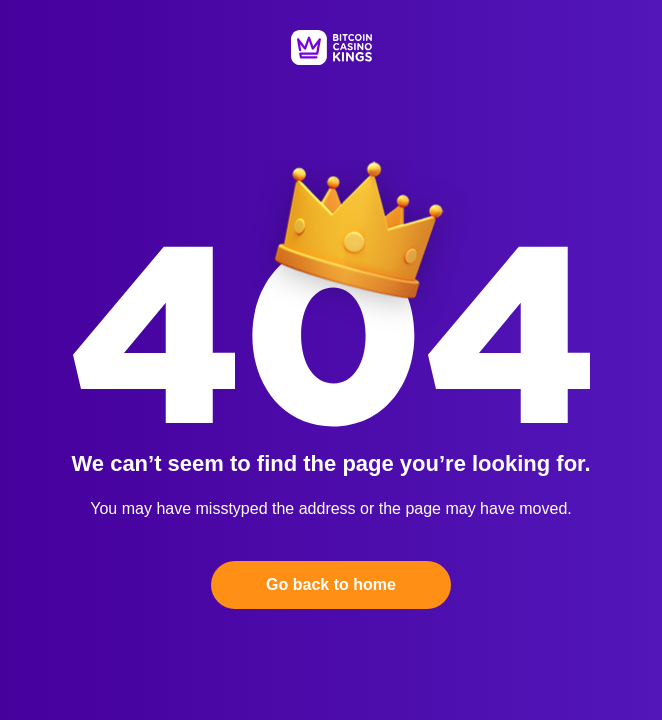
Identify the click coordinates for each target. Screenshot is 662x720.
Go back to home (331, 584)
